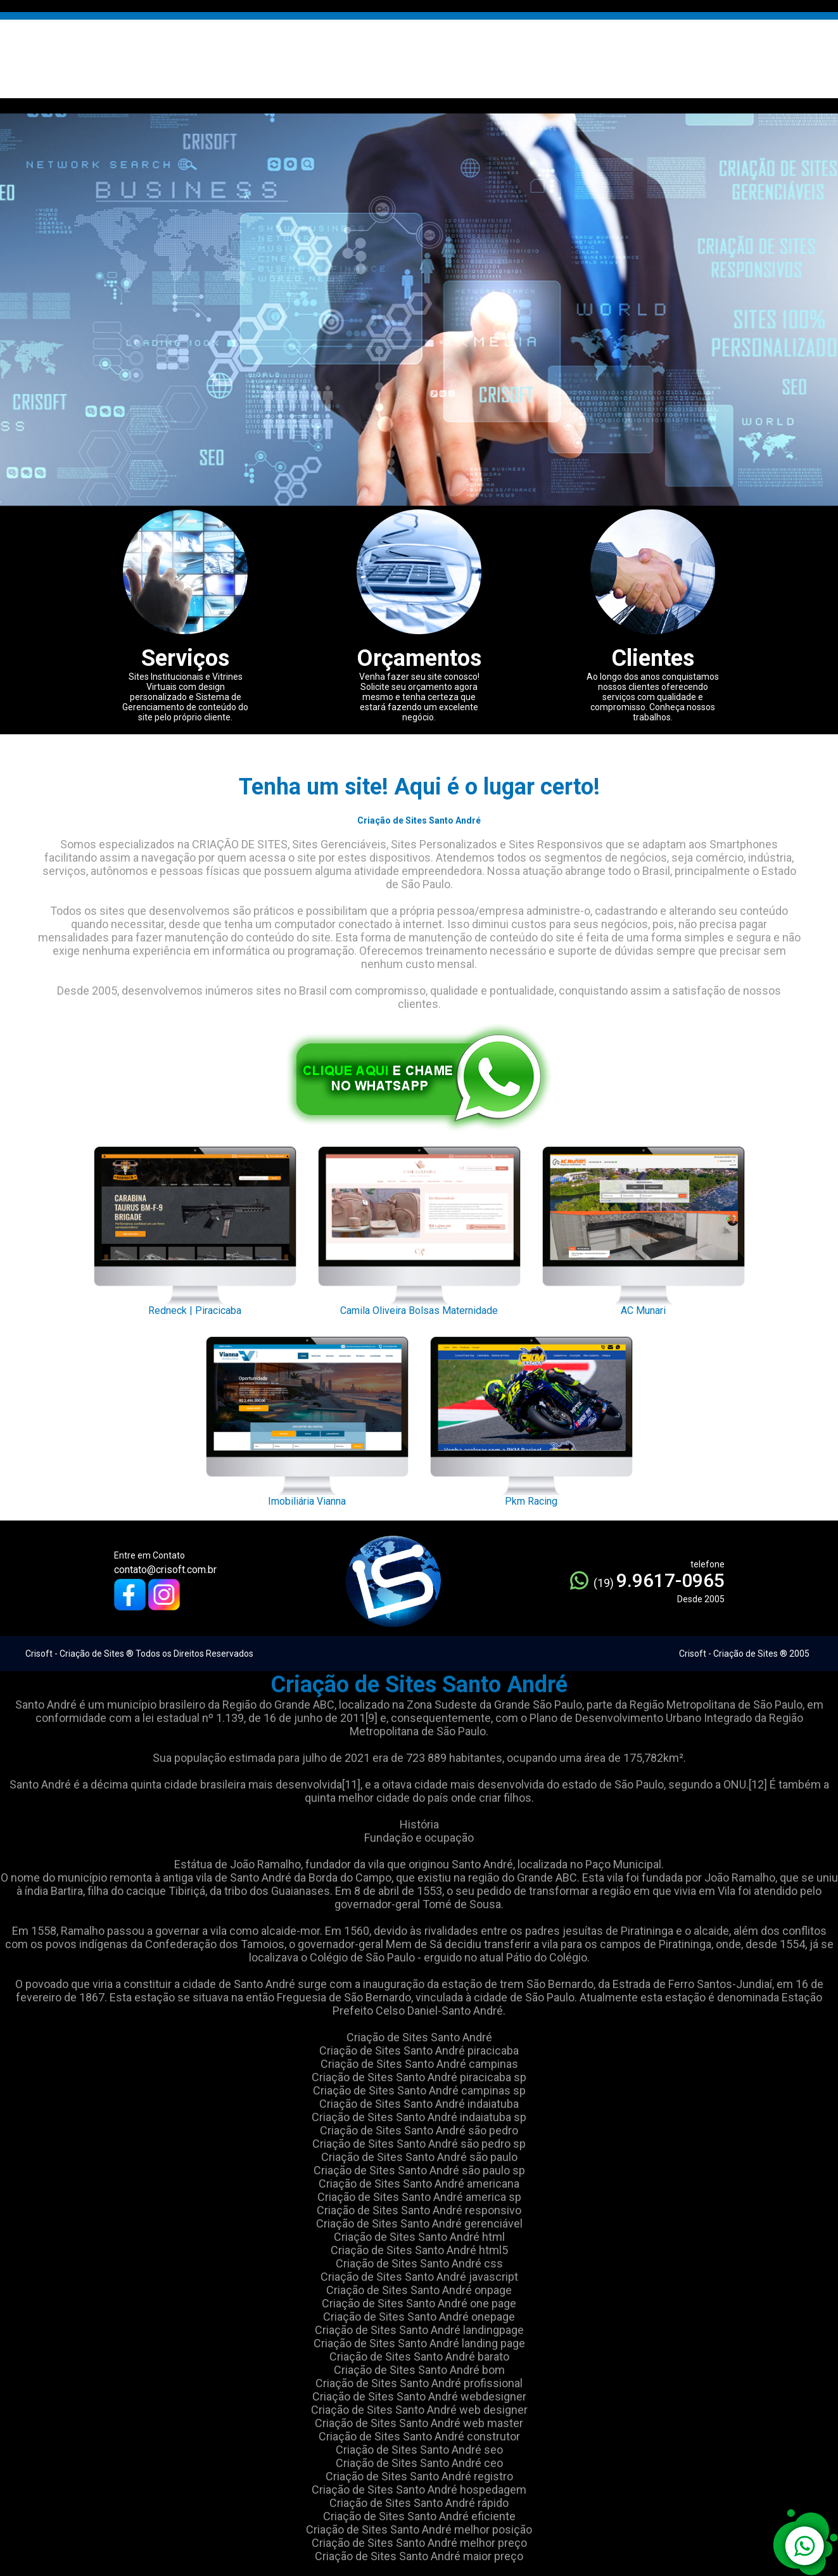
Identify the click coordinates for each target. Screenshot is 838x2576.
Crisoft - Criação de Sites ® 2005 (744, 1653)
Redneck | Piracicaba (195, 1227)
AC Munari (643, 1227)
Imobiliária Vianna (307, 1418)
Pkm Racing (531, 1418)
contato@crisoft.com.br (165, 1570)
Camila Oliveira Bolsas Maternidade (419, 1227)
